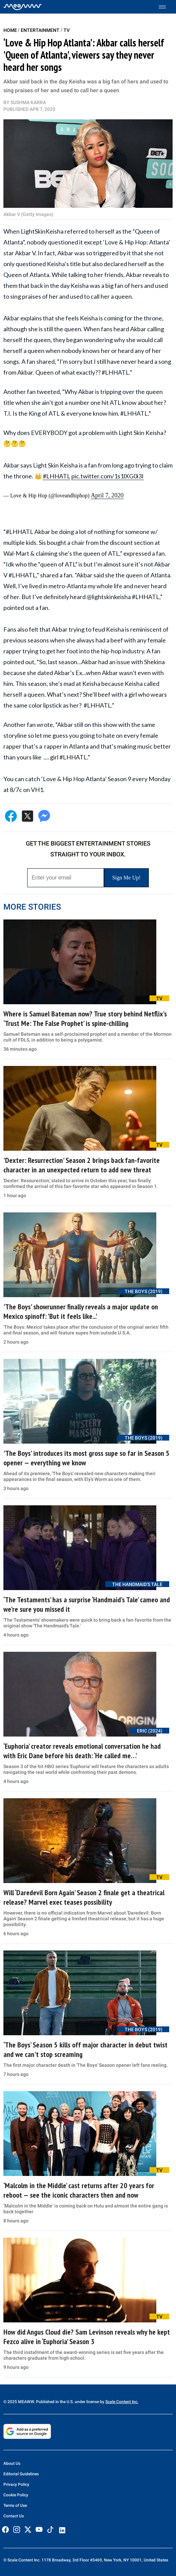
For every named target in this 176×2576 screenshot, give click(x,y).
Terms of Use (15, 2505)
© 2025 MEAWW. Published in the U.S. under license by (54, 2401)
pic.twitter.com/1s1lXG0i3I (107, 476)
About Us (11, 2463)
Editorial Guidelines (21, 2474)
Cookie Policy (15, 2495)
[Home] (22, 7)
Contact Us (13, 2516)
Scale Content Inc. (121, 2401)
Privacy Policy (16, 2484)
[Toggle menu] (166, 7)
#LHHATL (56, 476)
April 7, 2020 (107, 495)
